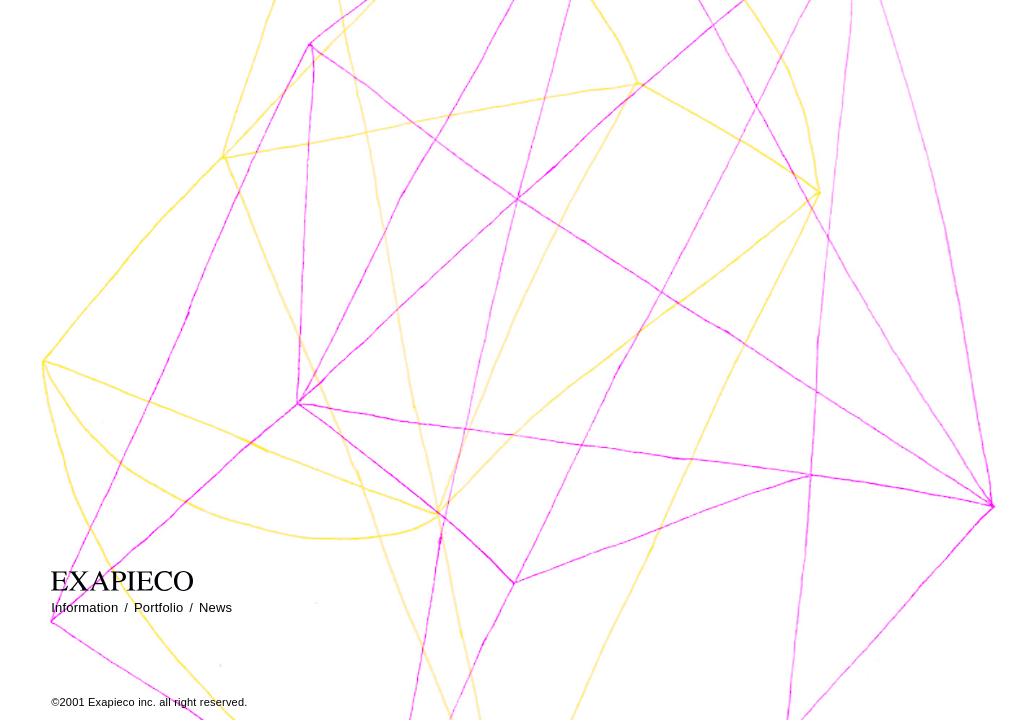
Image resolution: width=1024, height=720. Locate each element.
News (215, 607)
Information (84, 607)
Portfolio (159, 607)
